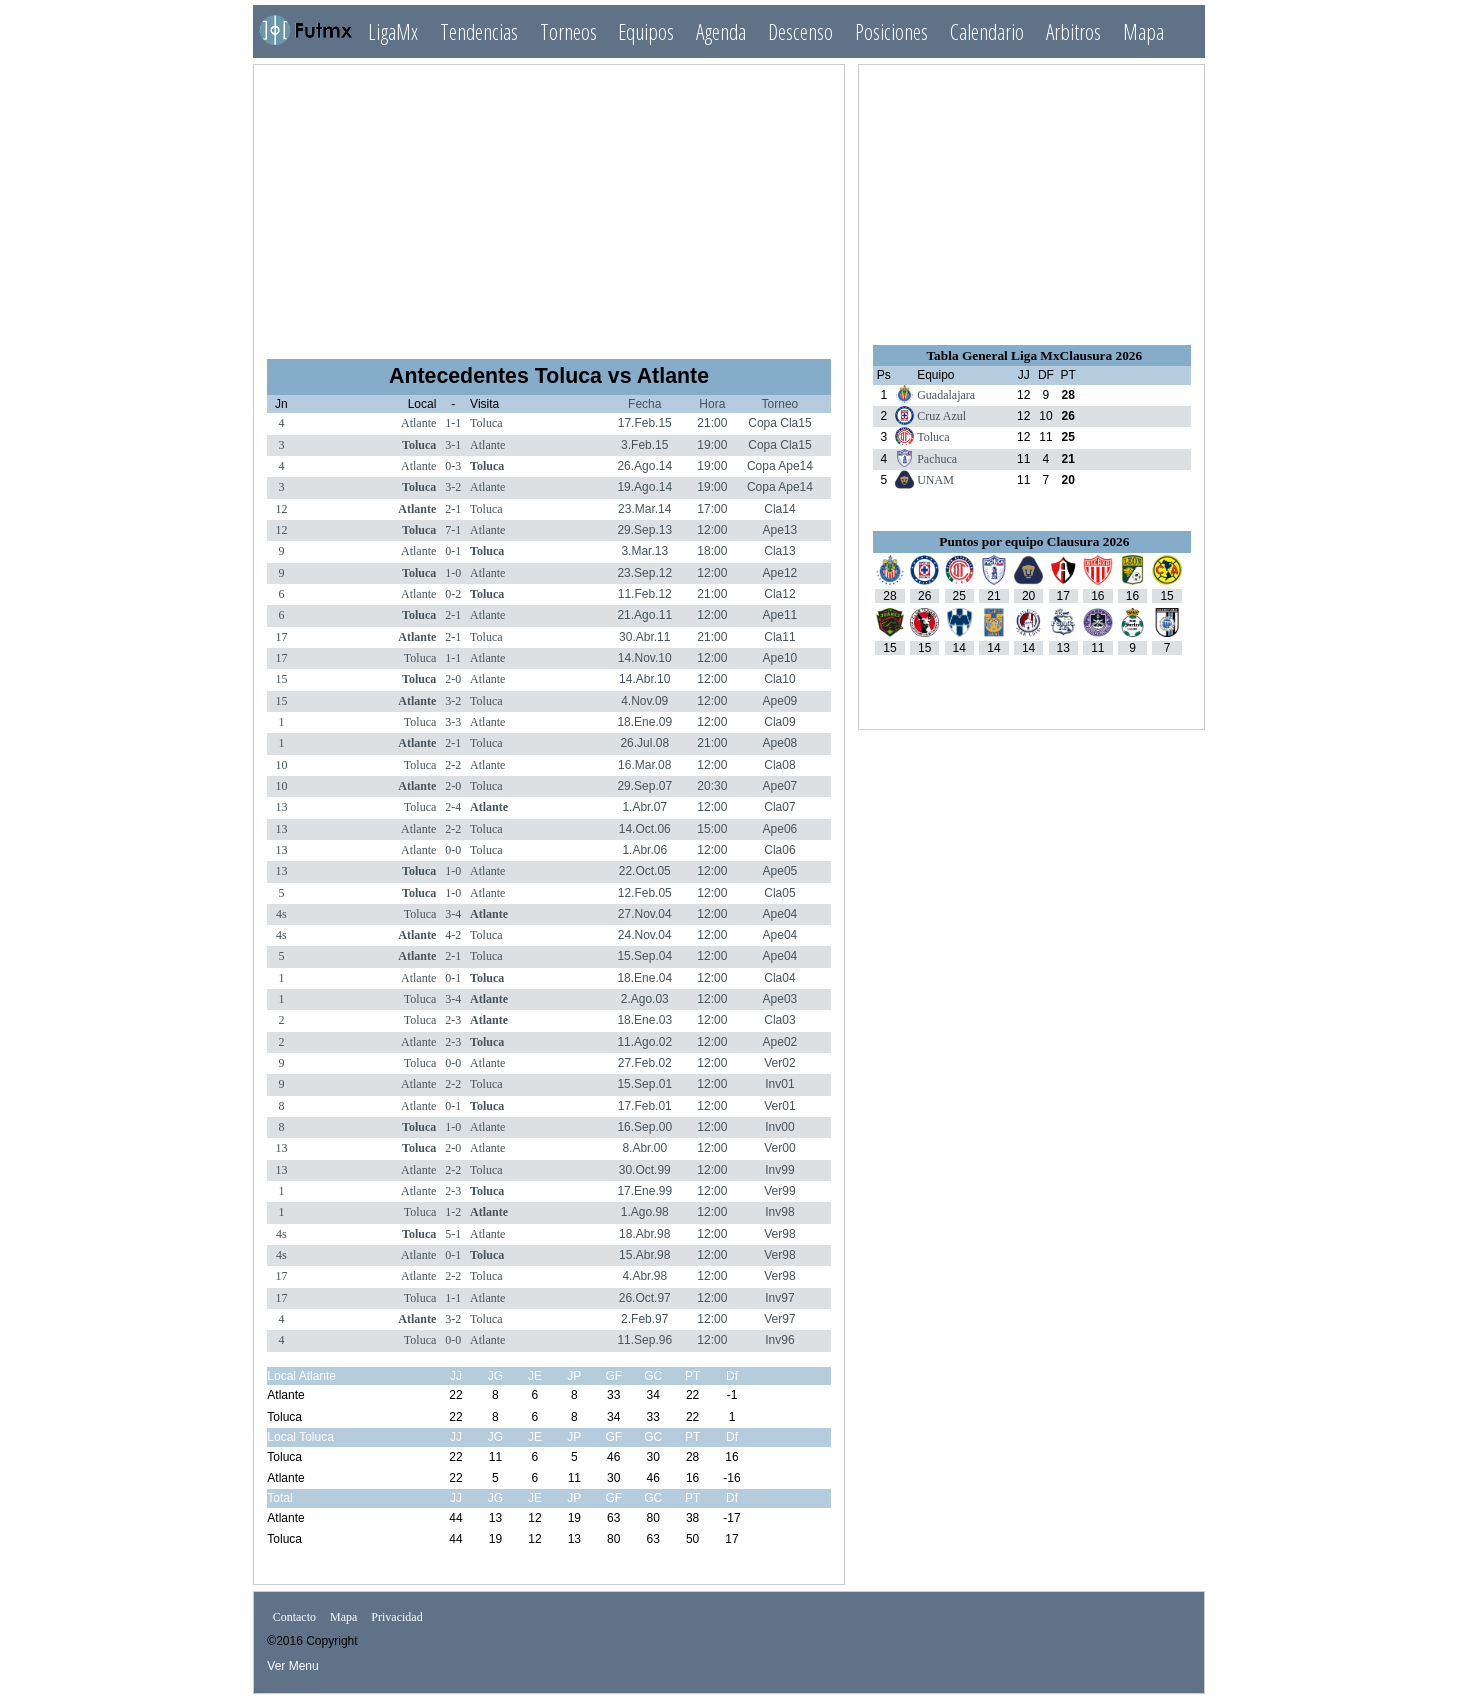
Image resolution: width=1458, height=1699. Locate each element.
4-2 (453, 935)
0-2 (453, 594)
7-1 (453, 530)
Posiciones (891, 31)
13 (281, 807)
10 (281, 765)
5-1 (453, 1234)
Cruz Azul (941, 416)
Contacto (294, 1617)
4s (281, 914)
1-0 (453, 573)
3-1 (453, 445)
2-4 (453, 807)
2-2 (453, 765)
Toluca (486, 423)
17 (281, 637)
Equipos (646, 31)
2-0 (453, 679)
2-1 (453, 509)
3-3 (453, 722)
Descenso (800, 31)
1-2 (453, 1212)
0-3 (453, 466)
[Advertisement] (549, 203)
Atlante (418, 423)
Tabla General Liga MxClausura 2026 (1034, 355)
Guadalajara (946, 395)
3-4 (453, 914)
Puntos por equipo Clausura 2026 (1034, 541)
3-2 (453, 487)
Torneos (568, 31)
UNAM (935, 480)
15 (281, 679)
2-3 (453, 1020)
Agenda (721, 31)
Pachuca (937, 459)
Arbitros (1073, 31)
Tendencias (479, 31)
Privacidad (396, 1617)
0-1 (453, 551)
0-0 (453, 850)
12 (281, 509)
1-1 (453, 423)
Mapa (1143, 31)
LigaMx (393, 31)
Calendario (987, 31)
